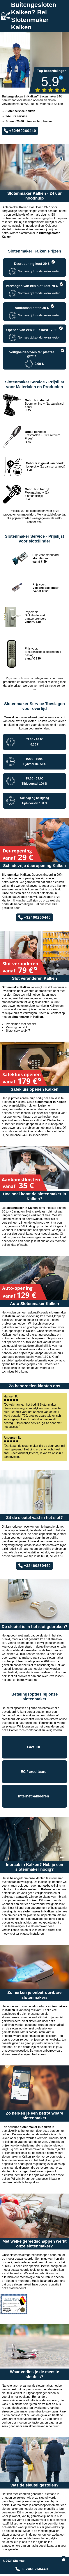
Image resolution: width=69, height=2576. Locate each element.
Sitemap (18, 2560)
